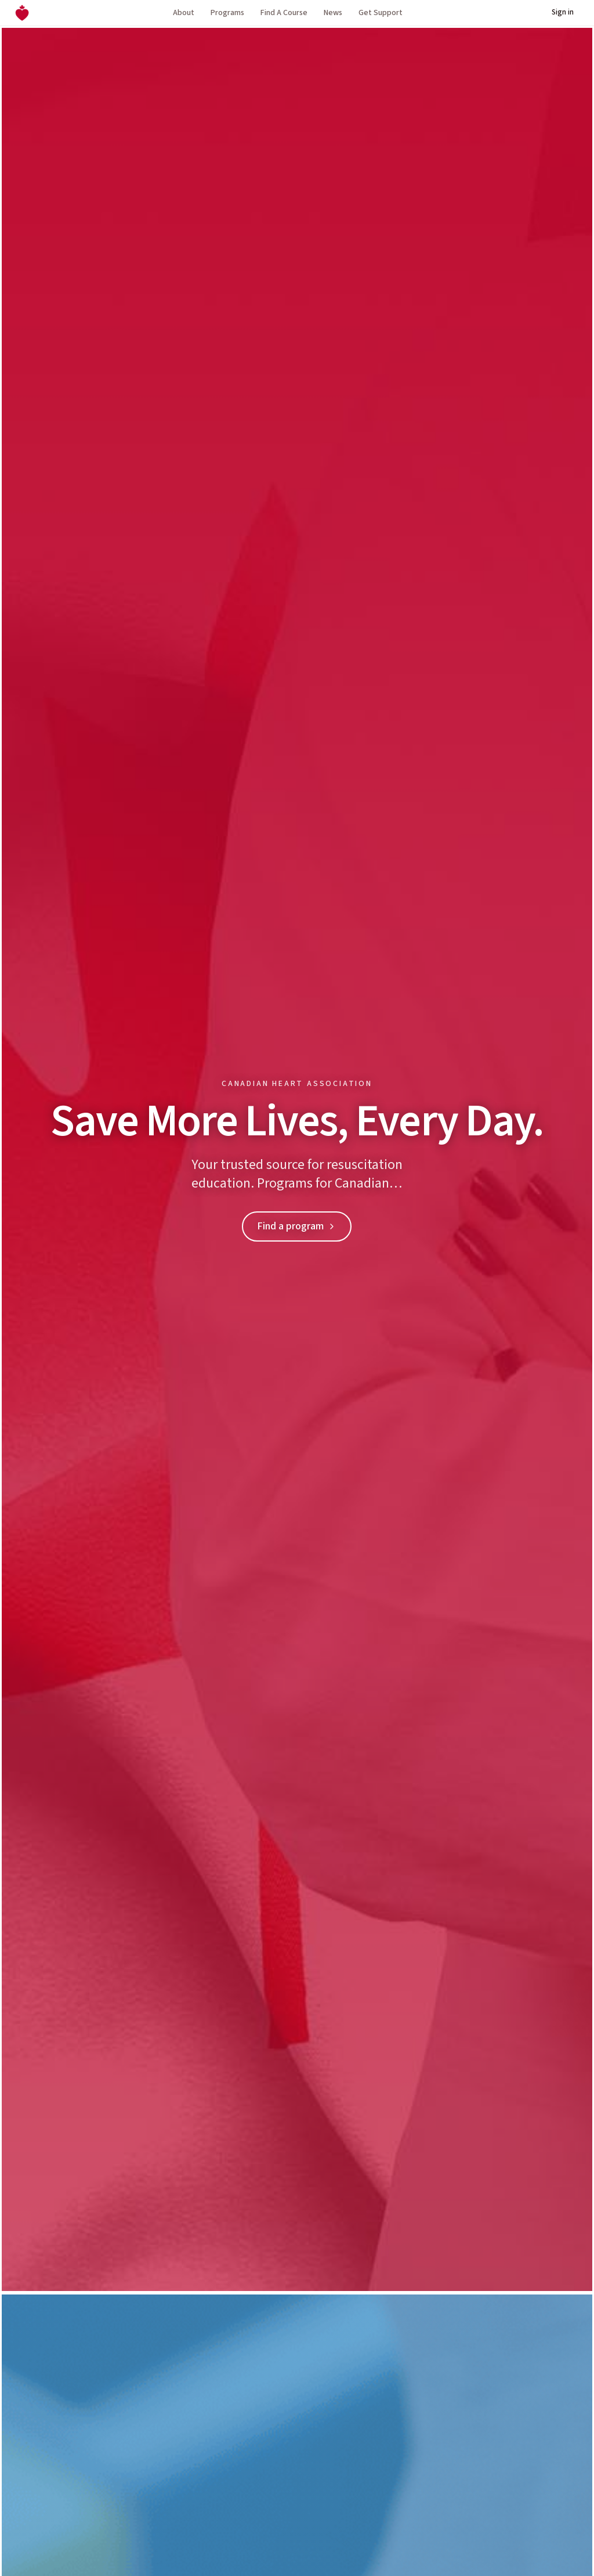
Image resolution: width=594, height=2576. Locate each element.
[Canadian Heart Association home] (22, 13)
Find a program (296, 1226)
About (183, 13)
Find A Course (283, 13)
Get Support (380, 13)
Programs (227, 13)
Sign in (563, 12)
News (333, 13)
